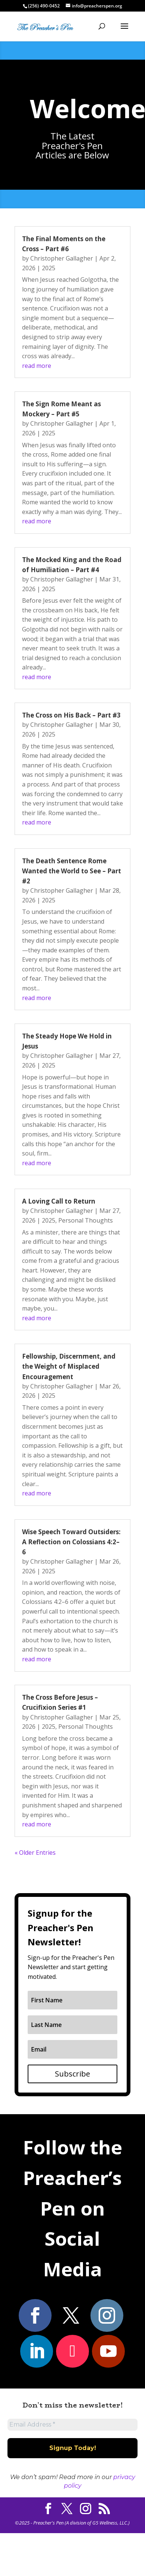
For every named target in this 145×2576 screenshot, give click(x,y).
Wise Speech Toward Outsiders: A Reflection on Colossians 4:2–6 (71, 1541)
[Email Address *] (72, 2425)
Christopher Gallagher (61, 258)
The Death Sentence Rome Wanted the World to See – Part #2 (71, 871)
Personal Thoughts (85, 1220)
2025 (48, 268)
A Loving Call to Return (58, 1201)
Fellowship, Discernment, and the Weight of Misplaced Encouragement (68, 1366)
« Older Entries (35, 1852)
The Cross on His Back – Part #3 (71, 715)
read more (36, 366)
